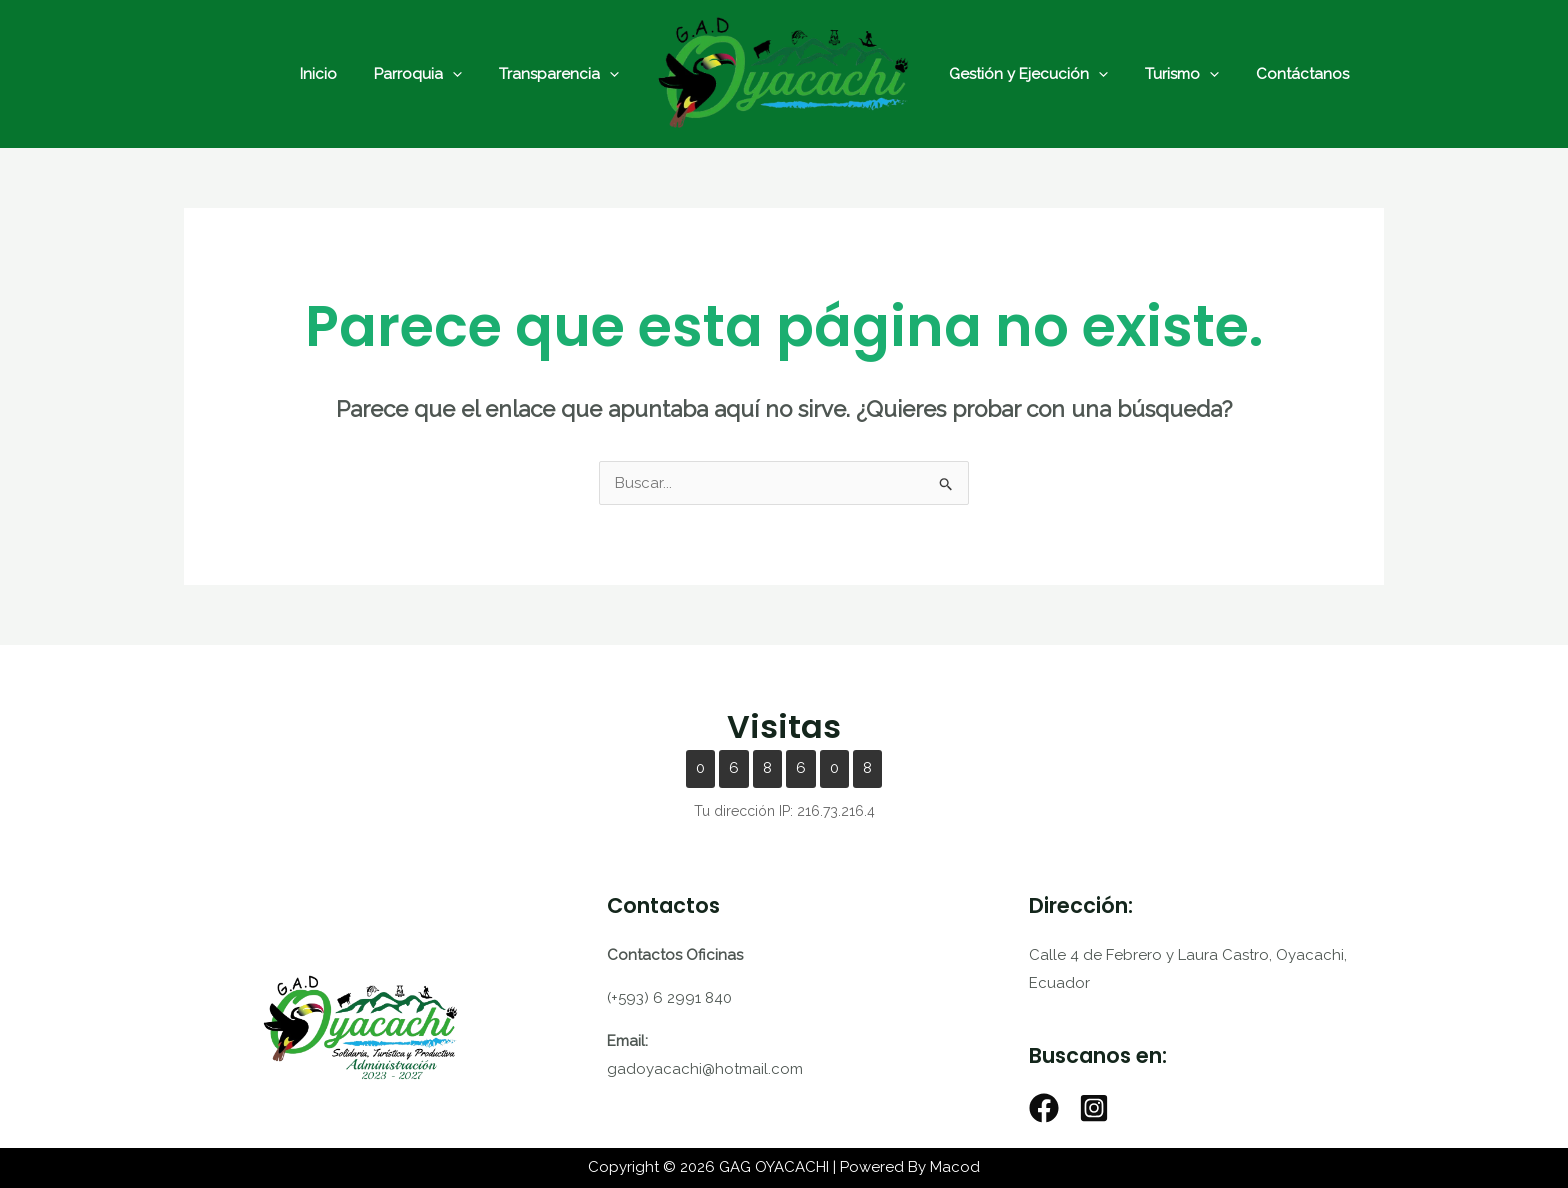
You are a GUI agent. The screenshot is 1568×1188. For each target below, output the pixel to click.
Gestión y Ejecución (1025, 74)
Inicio (335, 74)
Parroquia (428, 74)
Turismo (1172, 74)
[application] (462, 74)
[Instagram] (1094, 1108)
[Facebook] (1044, 1108)
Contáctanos (1285, 74)
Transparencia (562, 74)
